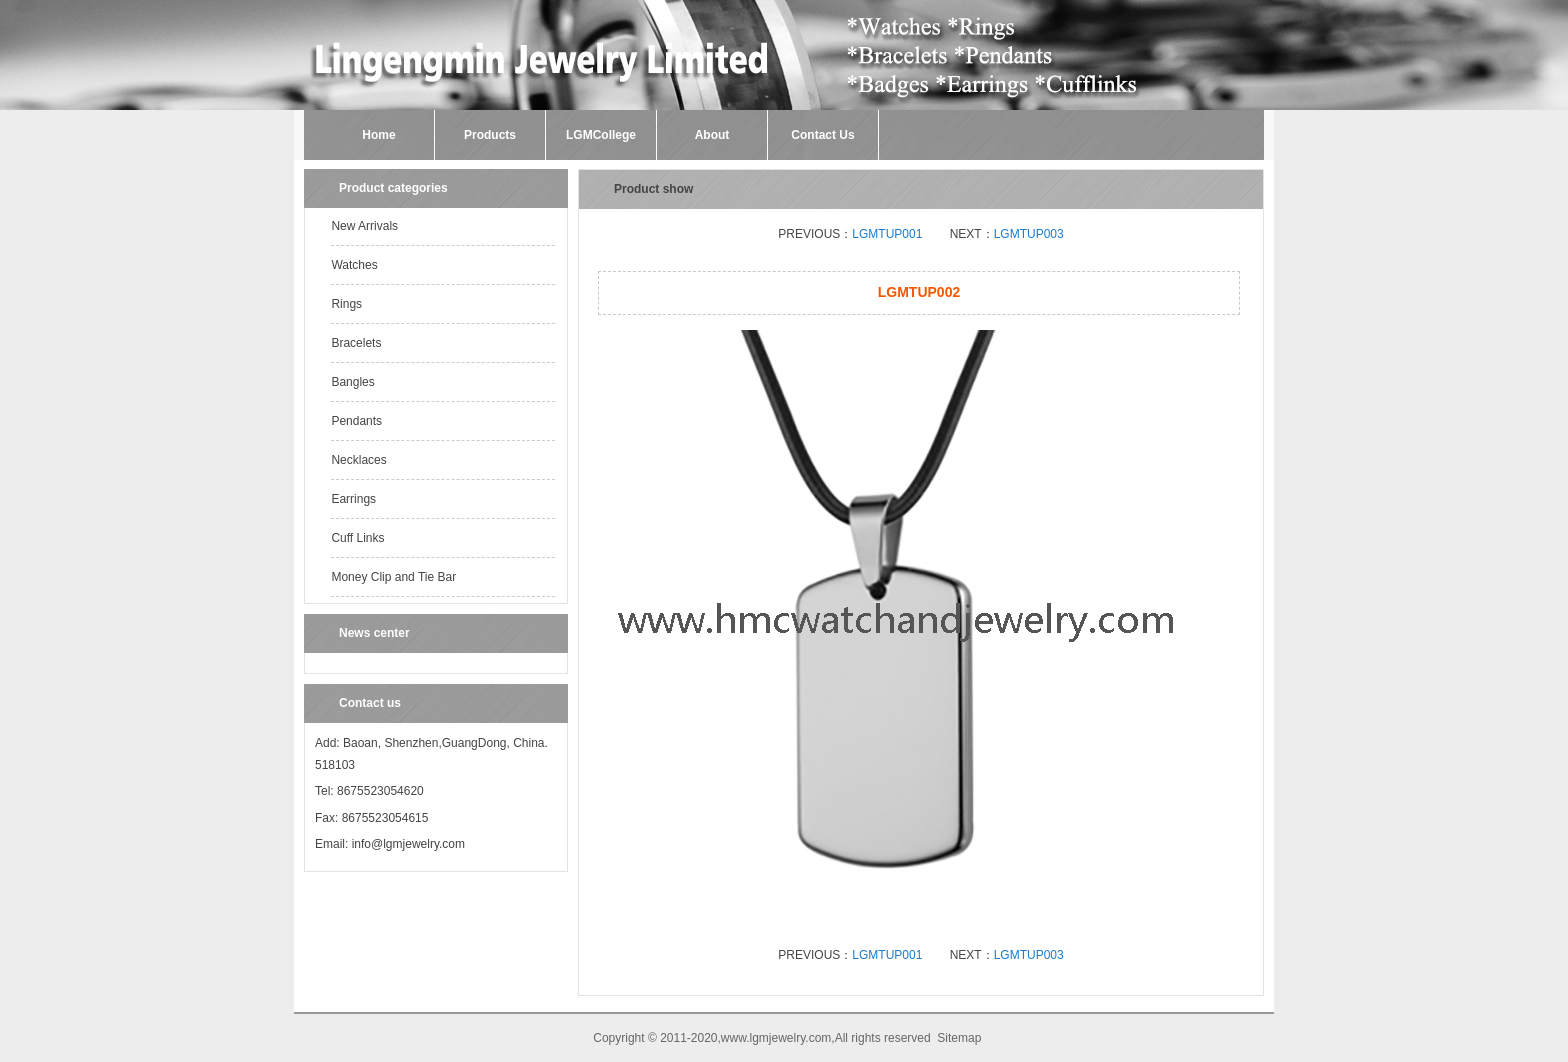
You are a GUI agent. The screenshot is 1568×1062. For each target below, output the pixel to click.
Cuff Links (357, 538)
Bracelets (356, 343)
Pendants (356, 421)
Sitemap (959, 1038)
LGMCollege (601, 135)
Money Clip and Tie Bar (393, 577)
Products (490, 135)
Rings (346, 304)
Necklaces (358, 460)
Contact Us (822, 135)
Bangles (352, 382)
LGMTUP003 (1029, 234)
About (712, 135)
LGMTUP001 (887, 234)
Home (378, 135)
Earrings (353, 499)
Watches (354, 265)
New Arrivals (364, 226)
